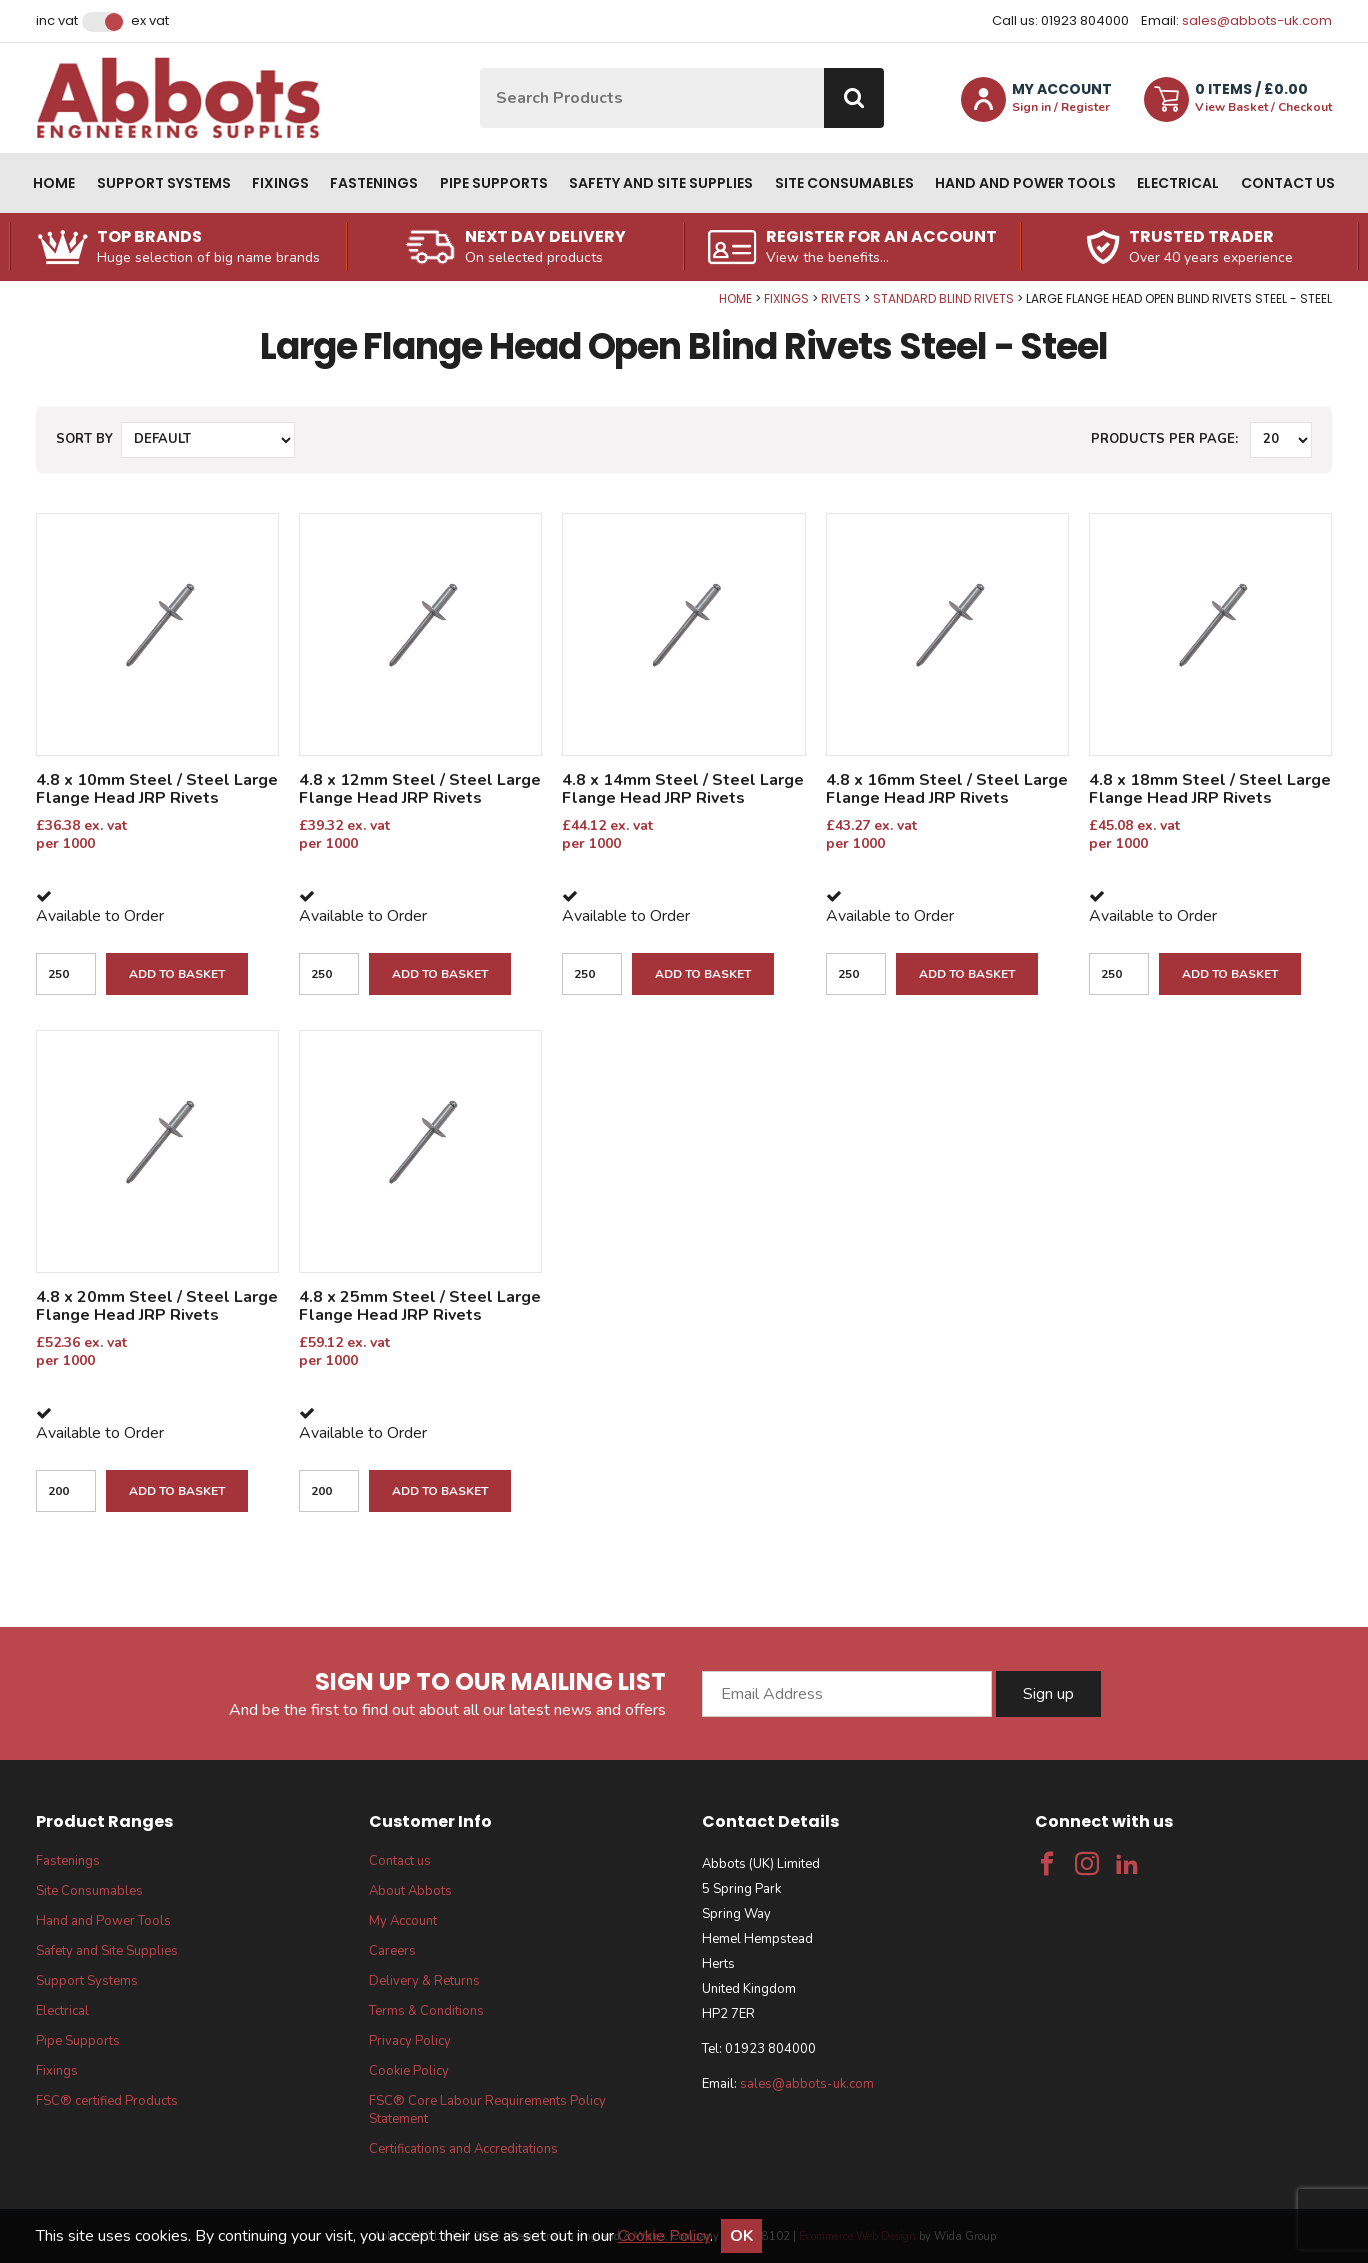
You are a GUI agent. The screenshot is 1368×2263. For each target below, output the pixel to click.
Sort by (84, 439)
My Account (403, 1921)
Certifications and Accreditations (463, 2149)
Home (54, 183)
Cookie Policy (409, 2071)
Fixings (280, 183)
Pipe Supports (494, 183)
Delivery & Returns (424, 1981)
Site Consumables (844, 183)
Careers (392, 1951)
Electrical (1178, 183)
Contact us (1288, 183)
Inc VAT (57, 21)
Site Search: (480, 68)
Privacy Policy (410, 2041)
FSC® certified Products (107, 2101)
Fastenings (374, 183)
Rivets (841, 298)
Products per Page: (1164, 439)
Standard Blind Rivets (943, 298)
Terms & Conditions (426, 2011)
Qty (0, 291)
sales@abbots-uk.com (1257, 20)
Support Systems (164, 183)
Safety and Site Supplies (661, 183)
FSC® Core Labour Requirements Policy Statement (487, 2110)
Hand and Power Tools (1025, 183)
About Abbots (410, 1891)
